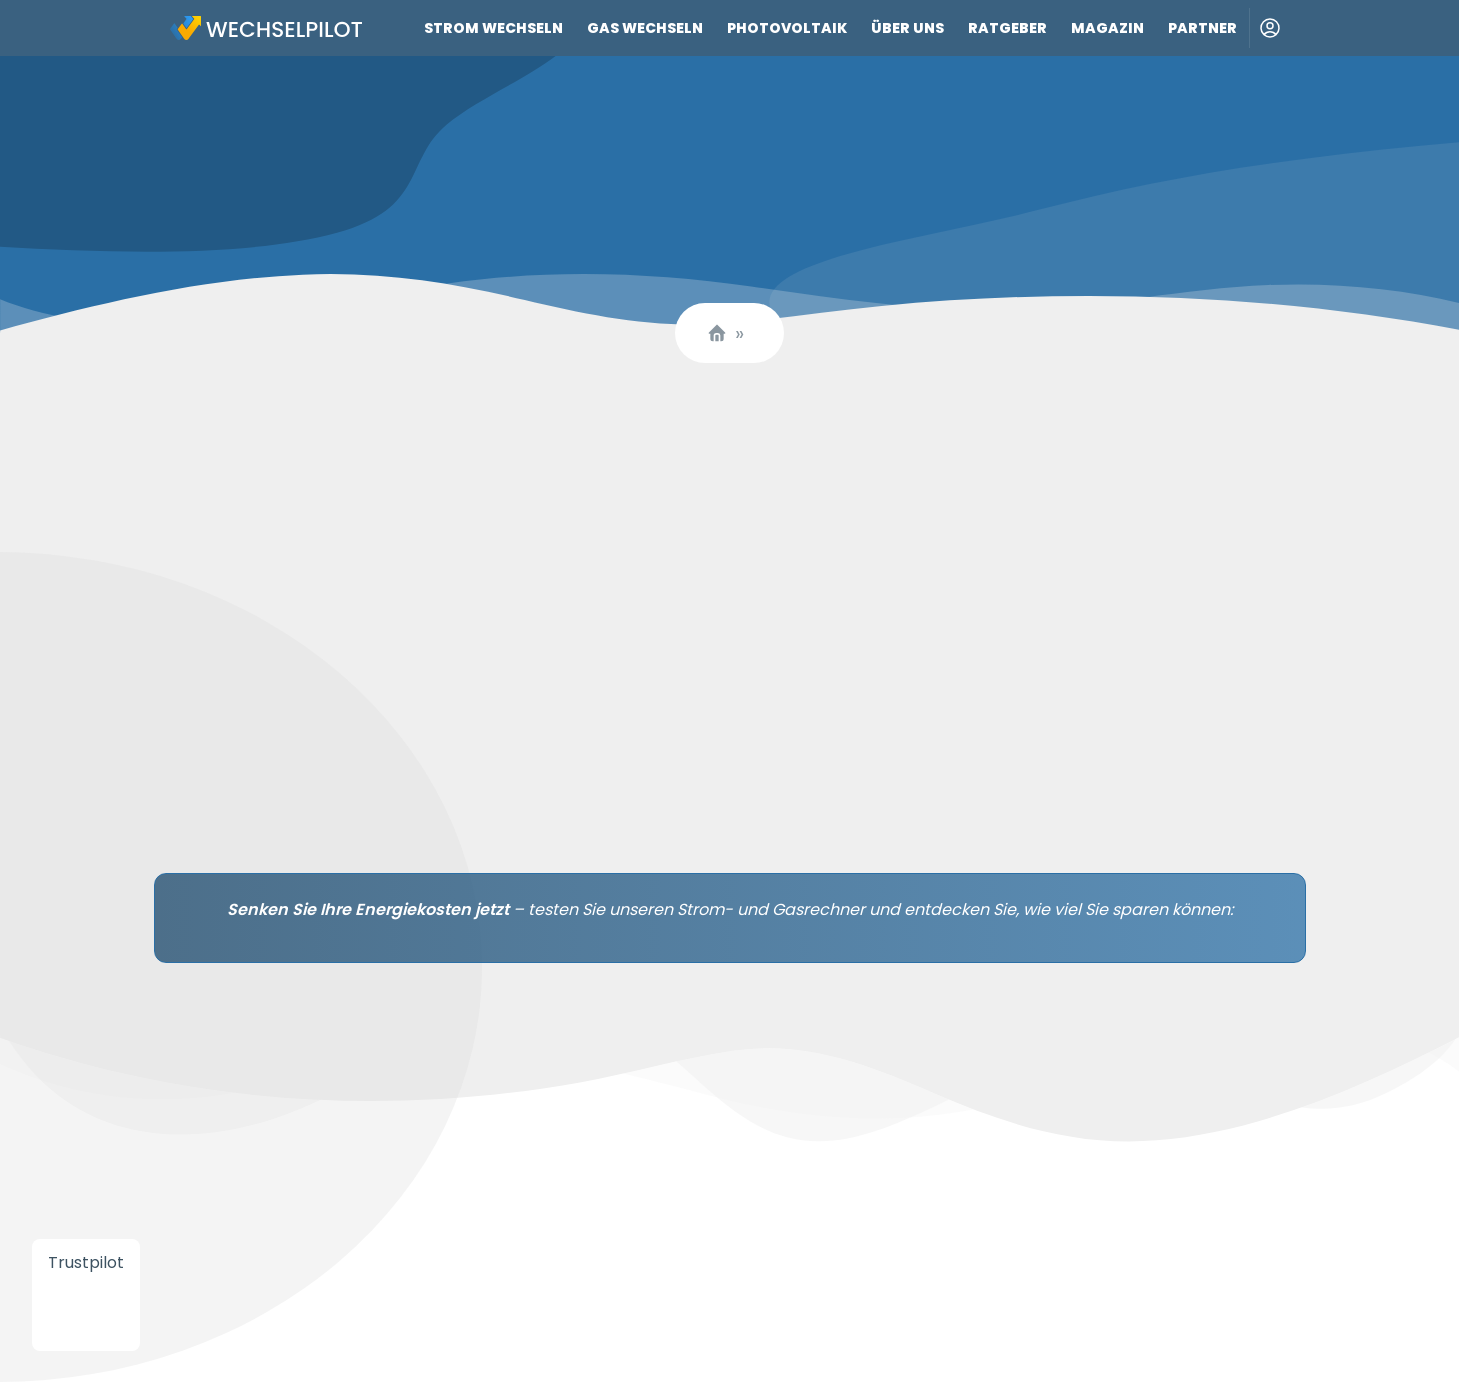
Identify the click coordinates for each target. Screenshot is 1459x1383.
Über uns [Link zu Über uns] (907, 28)
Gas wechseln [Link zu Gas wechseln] (645, 28)
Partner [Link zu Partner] (1202, 28)
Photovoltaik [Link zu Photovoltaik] (787, 28)
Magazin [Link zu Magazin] (1107, 28)
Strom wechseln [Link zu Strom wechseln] (493, 28)
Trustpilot (86, 1262)
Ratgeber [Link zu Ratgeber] (1007, 28)
